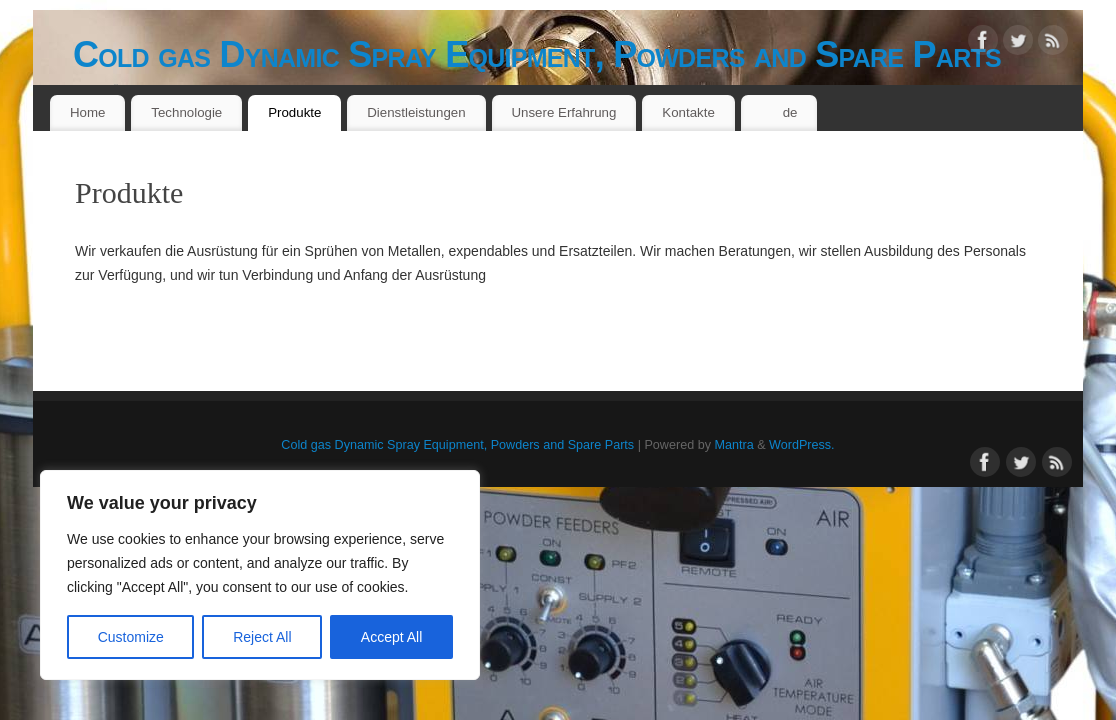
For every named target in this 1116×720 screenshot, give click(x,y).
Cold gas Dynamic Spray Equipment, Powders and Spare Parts (537, 54)
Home (87, 112)
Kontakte (688, 112)
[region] (260, 575)
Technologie (186, 112)
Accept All (391, 637)
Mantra (733, 445)
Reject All (262, 637)
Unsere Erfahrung (563, 112)
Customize (131, 637)
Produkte (294, 112)
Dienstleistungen (416, 112)
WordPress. (802, 445)
